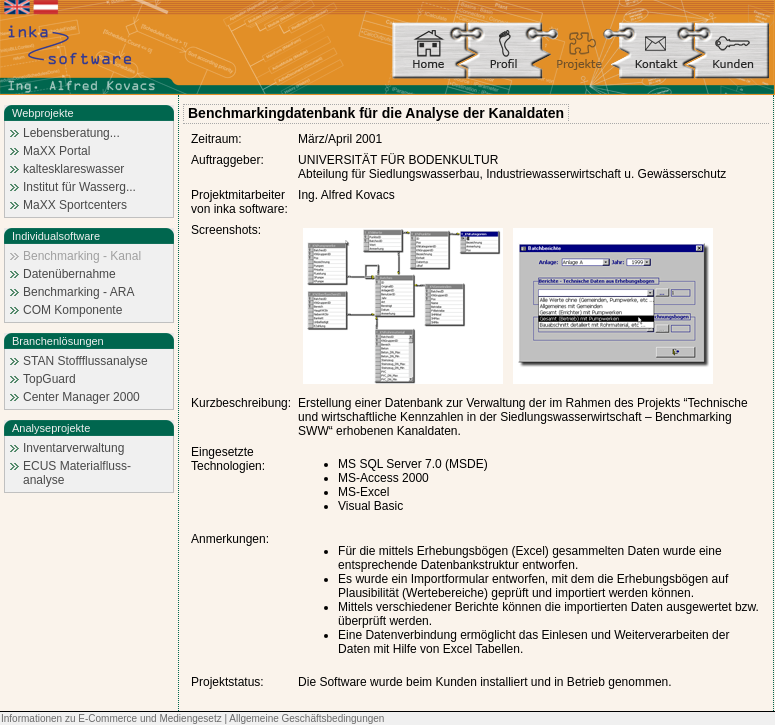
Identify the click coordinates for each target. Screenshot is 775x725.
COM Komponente (72, 310)
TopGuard (49, 379)
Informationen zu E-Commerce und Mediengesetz (111, 718)
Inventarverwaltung (73, 448)
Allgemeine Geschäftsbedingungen (306, 718)
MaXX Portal (56, 151)
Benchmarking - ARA (78, 292)
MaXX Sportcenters (75, 205)
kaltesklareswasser (73, 169)
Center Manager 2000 (81, 397)
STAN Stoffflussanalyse (85, 361)
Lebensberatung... (71, 133)
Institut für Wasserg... (79, 187)
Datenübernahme (69, 274)
